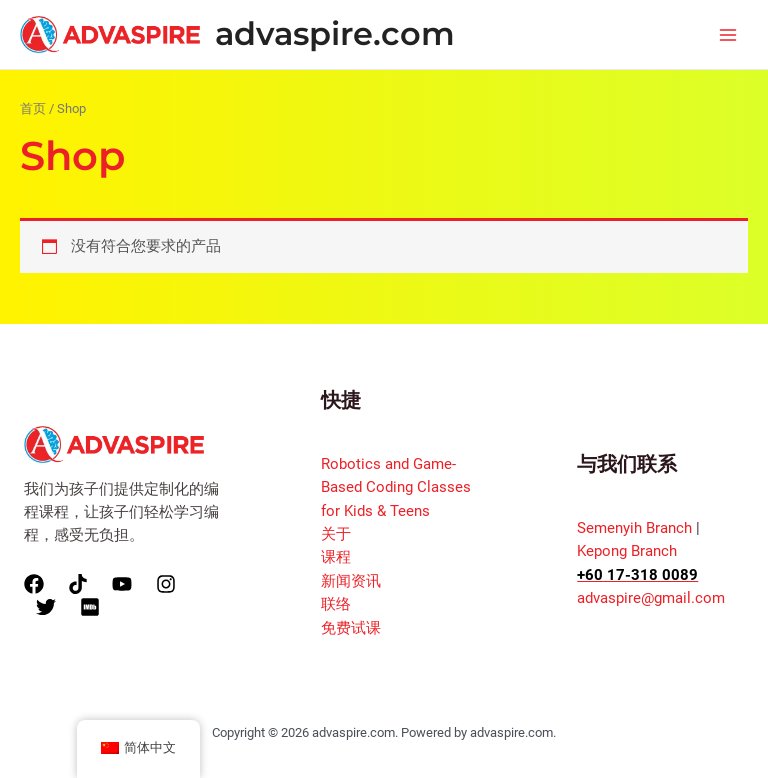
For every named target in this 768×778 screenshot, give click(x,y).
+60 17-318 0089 (637, 575)
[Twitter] (46, 607)
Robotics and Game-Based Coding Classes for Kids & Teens (396, 487)
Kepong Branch (627, 551)
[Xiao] (90, 607)
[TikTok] (78, 584)
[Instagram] (166, 584)
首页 (33, 108)
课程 (336, 557)
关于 (336, 534)
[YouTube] (122, 584)
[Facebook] (34, 584)
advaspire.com (335, 33)
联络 (336, 604)
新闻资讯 (351, 581)
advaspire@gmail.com (651, 598)
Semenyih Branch (634, 528)
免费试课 (351, 628)
